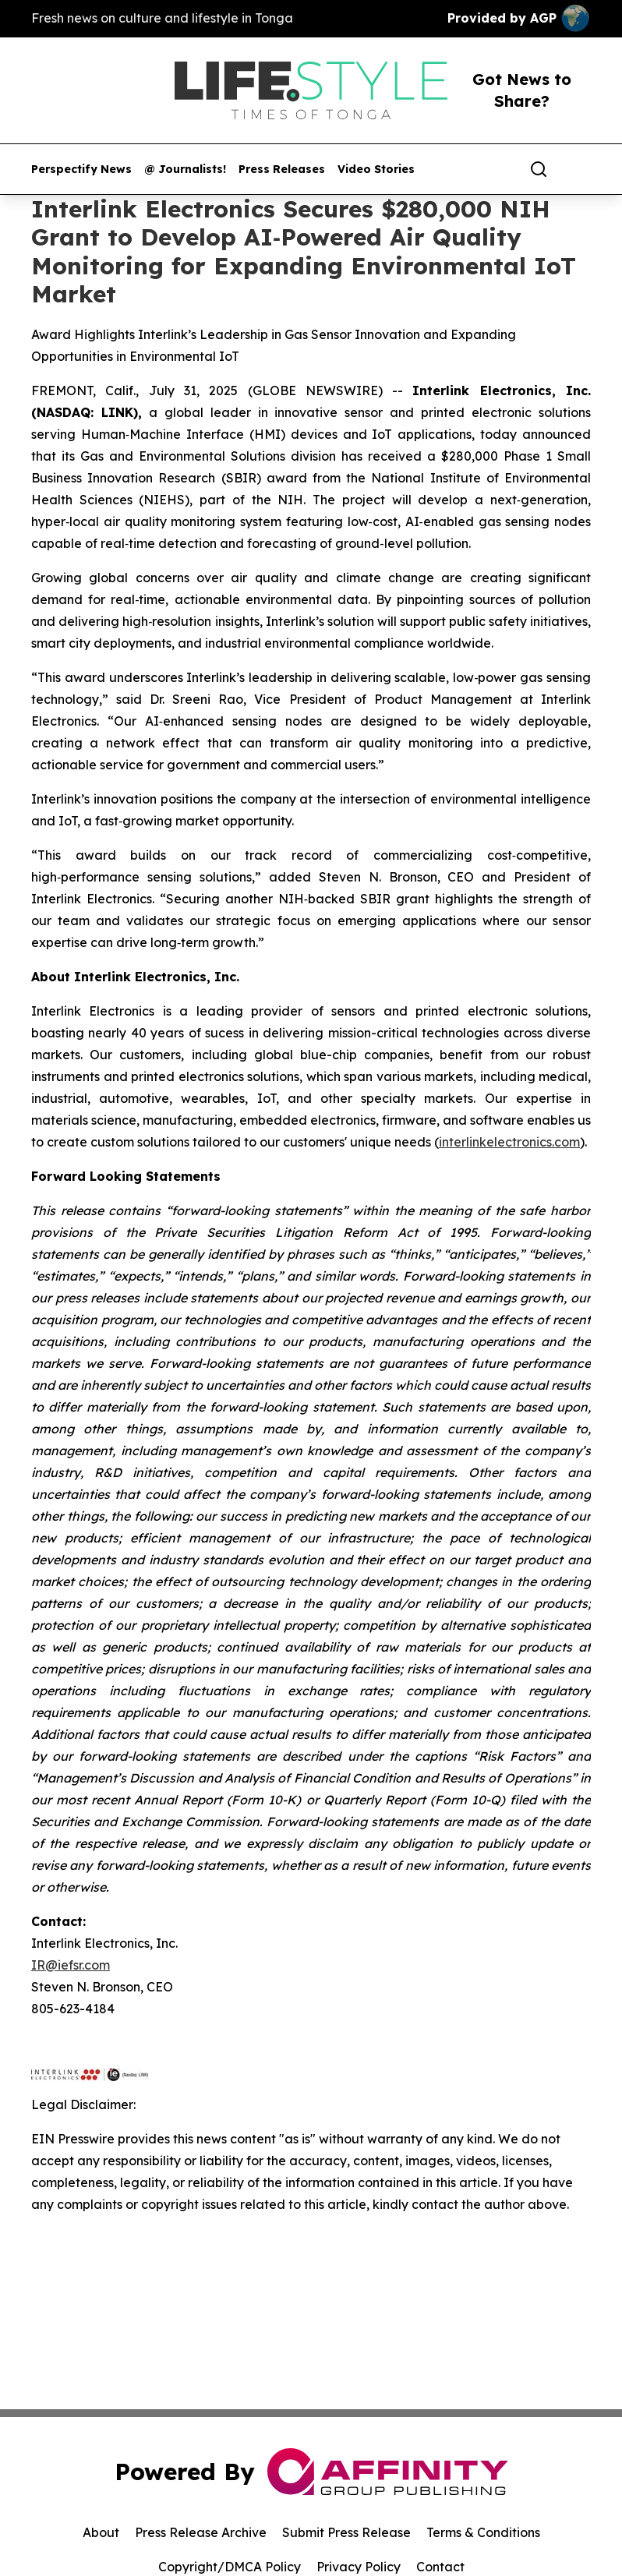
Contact (440, 2566)
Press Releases (282, 169)
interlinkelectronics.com (509, 1142)
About (101, 2532)
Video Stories (376, 169)
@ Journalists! (185, 169)
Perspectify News (81, 169)
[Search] (538, 169)
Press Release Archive (201, 2532)
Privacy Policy (358, 2566)
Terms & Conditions (483, 2532)
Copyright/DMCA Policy (229, 2566)
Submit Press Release (346, 2532)
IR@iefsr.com (70, 1965)
